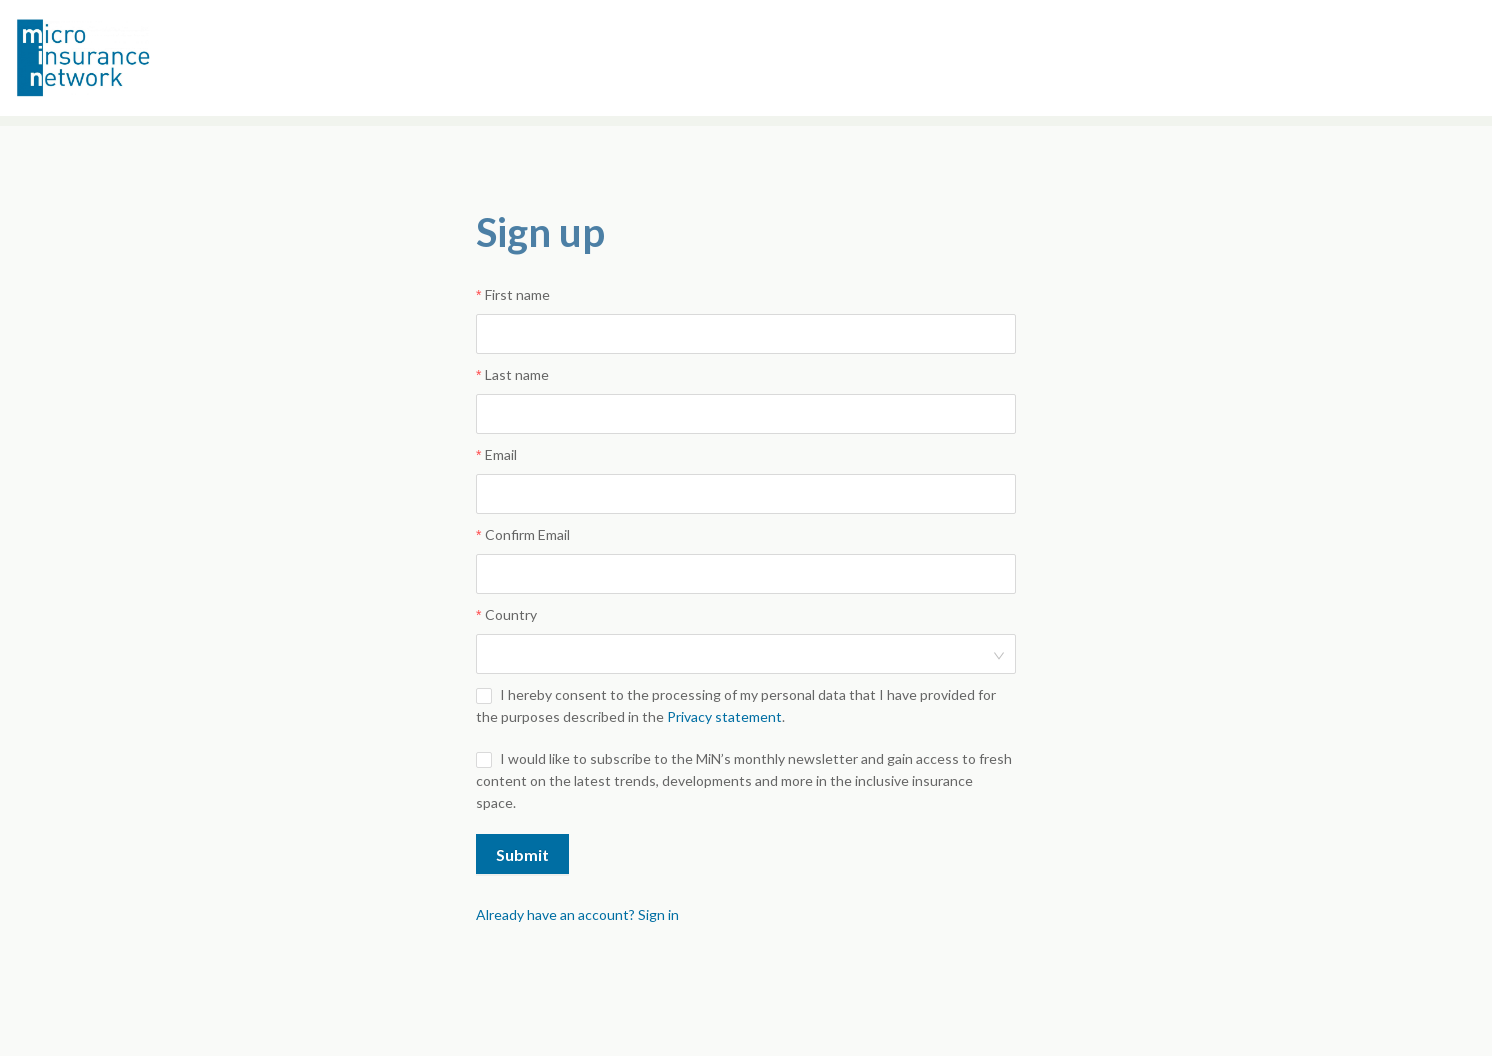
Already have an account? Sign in (577, 914)
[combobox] (739, 654)
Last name (517, 374)
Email (501, 454)
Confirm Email (527, 534)
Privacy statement (724, 716)
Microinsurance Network (116, 58)
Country (511, 614)
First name (517, 294)
